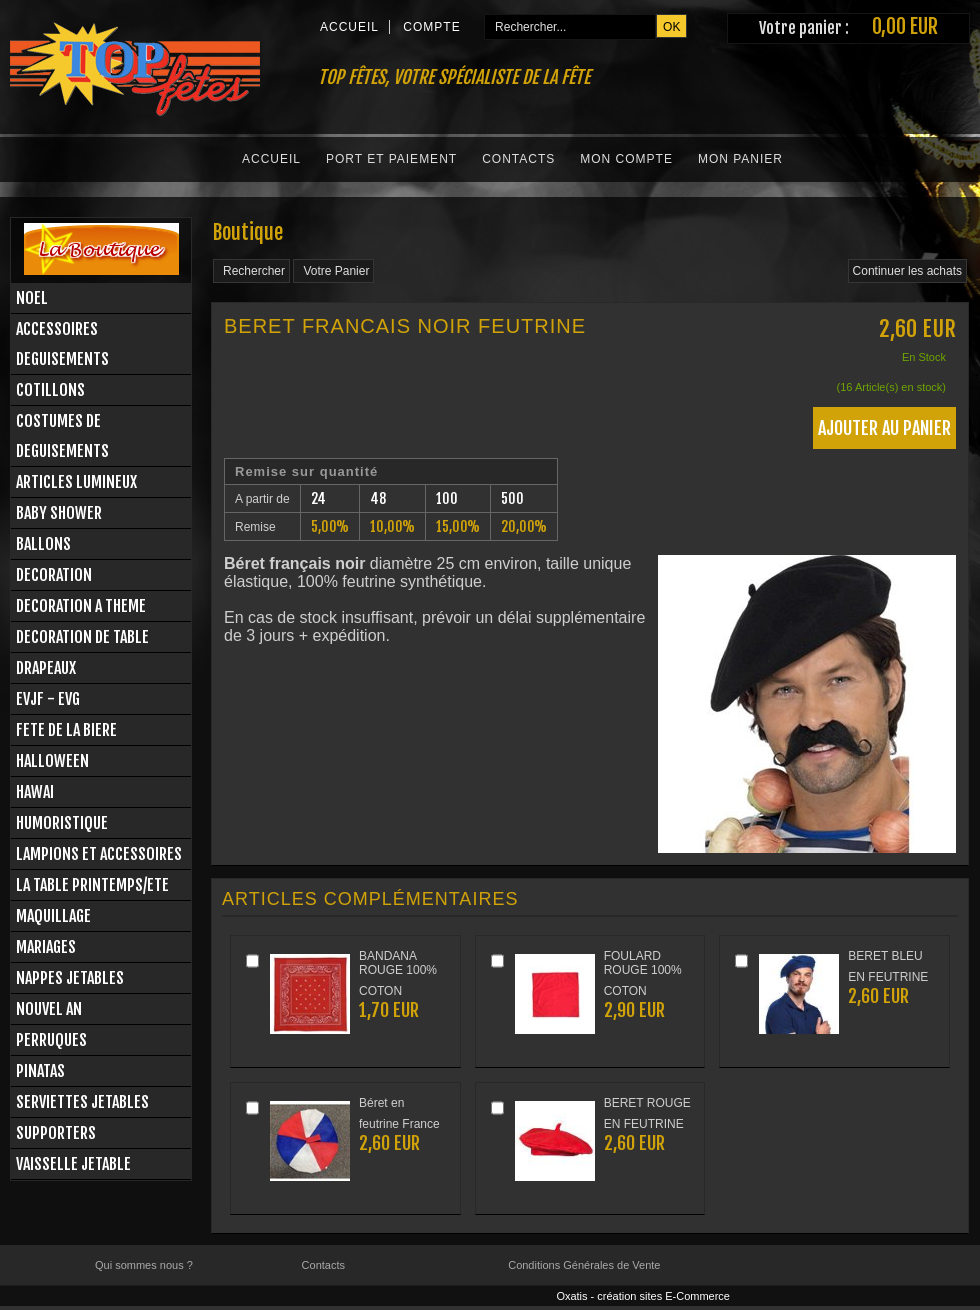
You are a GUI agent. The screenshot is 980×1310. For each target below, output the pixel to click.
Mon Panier (740, 159)
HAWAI (35, 792)
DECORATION (54, 575)
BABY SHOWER (59, 513)
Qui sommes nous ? (144, 1265)
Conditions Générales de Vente (584, 1265)
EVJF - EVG (48, 699)
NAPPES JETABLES (70, 978)
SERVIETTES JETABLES (82, 1102)
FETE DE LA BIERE (66, 730)
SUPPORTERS (56, 1133)
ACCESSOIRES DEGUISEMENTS (62, 344)
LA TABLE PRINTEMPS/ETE (92, 885)
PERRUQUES (51, 1040)
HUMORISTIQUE (62, 823)
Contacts (518, 159)
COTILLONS (50, 390)
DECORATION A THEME (81, 606)
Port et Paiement (391, 159)
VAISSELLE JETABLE (73, 1164)
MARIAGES (46, 947)
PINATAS (40, 1071)
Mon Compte (626, 159)
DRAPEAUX (46, 668)
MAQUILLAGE (53, 916)
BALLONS (43, 544)
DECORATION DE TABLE (82, 637)
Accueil (271, 159)
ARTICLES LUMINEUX (76, 482)
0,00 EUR (905, 26)
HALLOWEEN (52, 761)
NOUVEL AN (49, 1009)
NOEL (32, 298)
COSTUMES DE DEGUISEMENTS (62, 436)
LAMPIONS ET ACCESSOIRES (99, 854)
